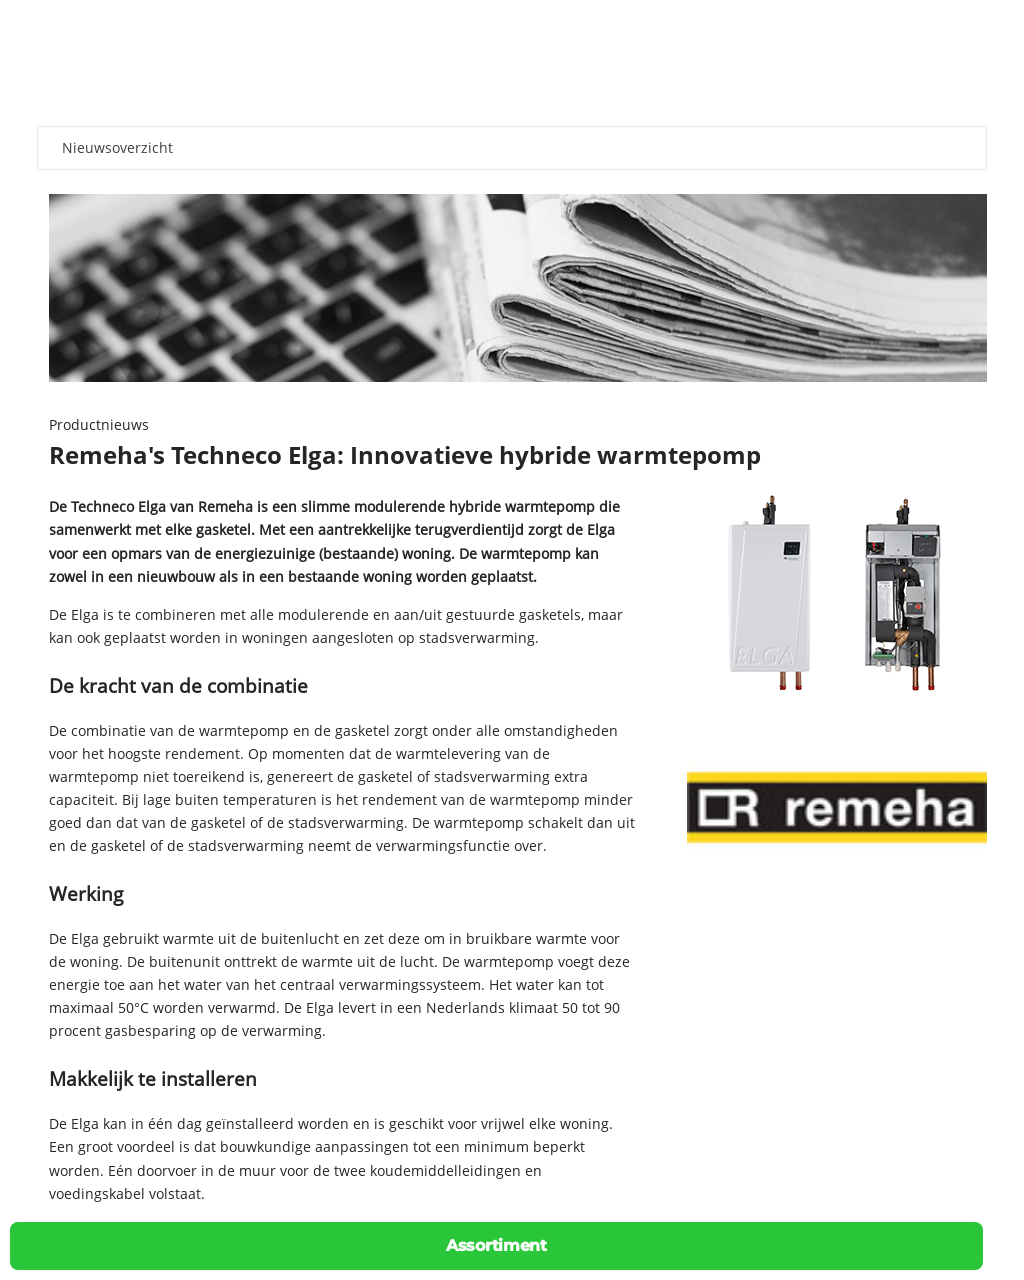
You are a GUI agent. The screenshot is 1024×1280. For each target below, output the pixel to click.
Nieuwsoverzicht (117, 147)
